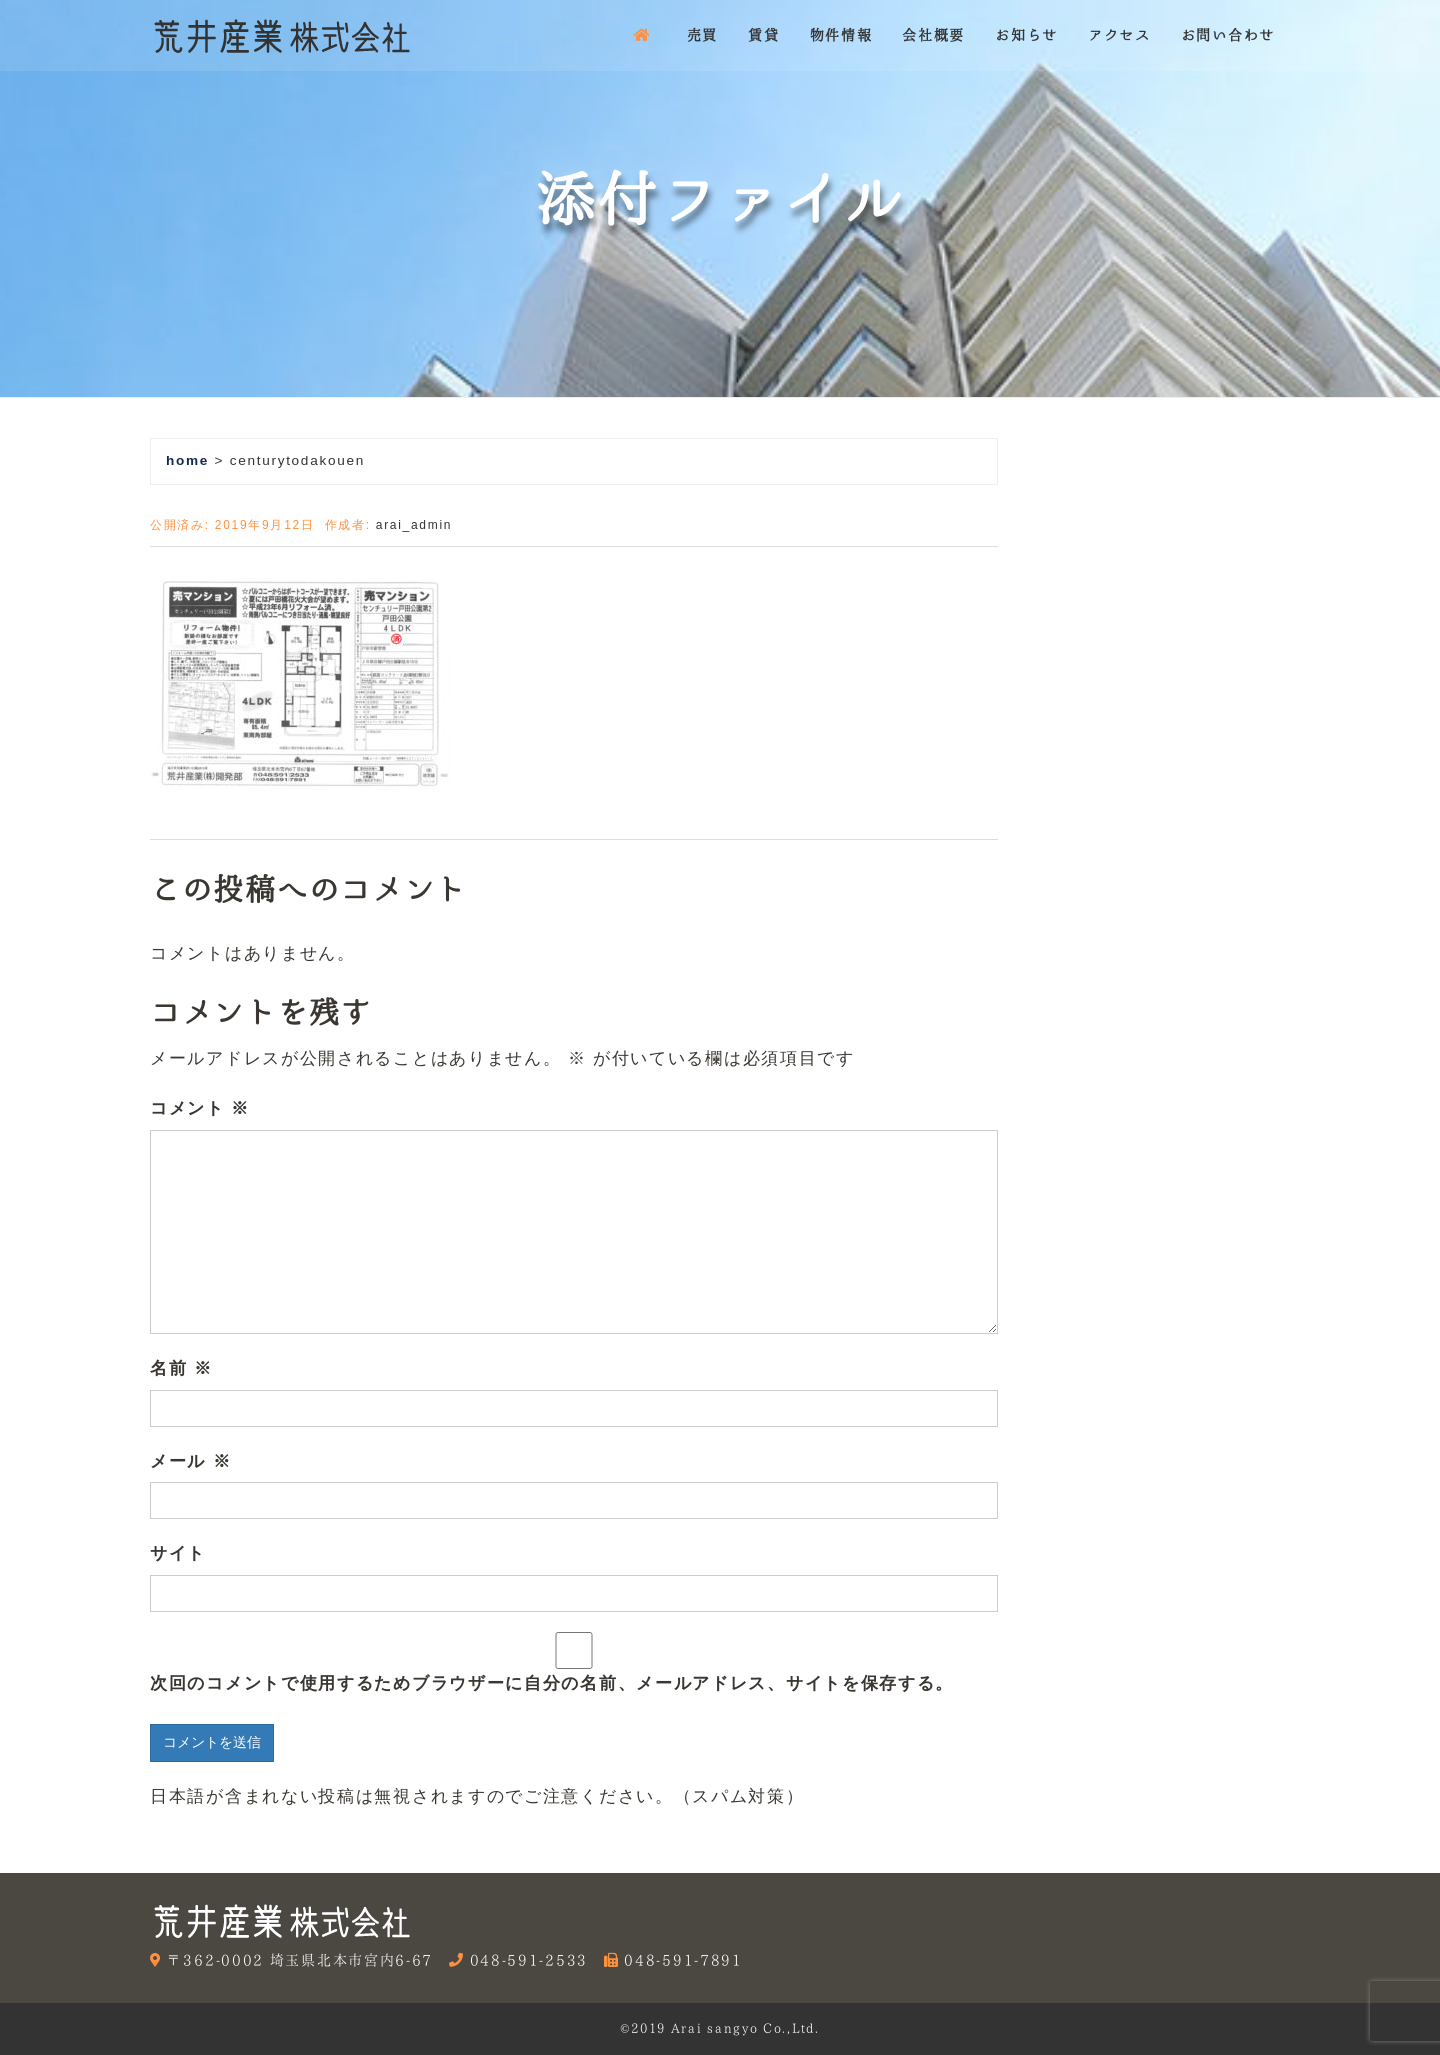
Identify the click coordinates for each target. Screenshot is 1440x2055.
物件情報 (841, 35)
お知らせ (1026, 35)
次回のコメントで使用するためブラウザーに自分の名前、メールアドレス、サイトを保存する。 (552, 1683)
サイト (178, 1553)
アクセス (1119, 35)
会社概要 (933, 35)
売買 (702, 35)
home (187, 460)
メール (190, 1461)
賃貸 (763, 35)
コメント (200, 1108)
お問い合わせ (1228, 35)
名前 (181, 1368)
